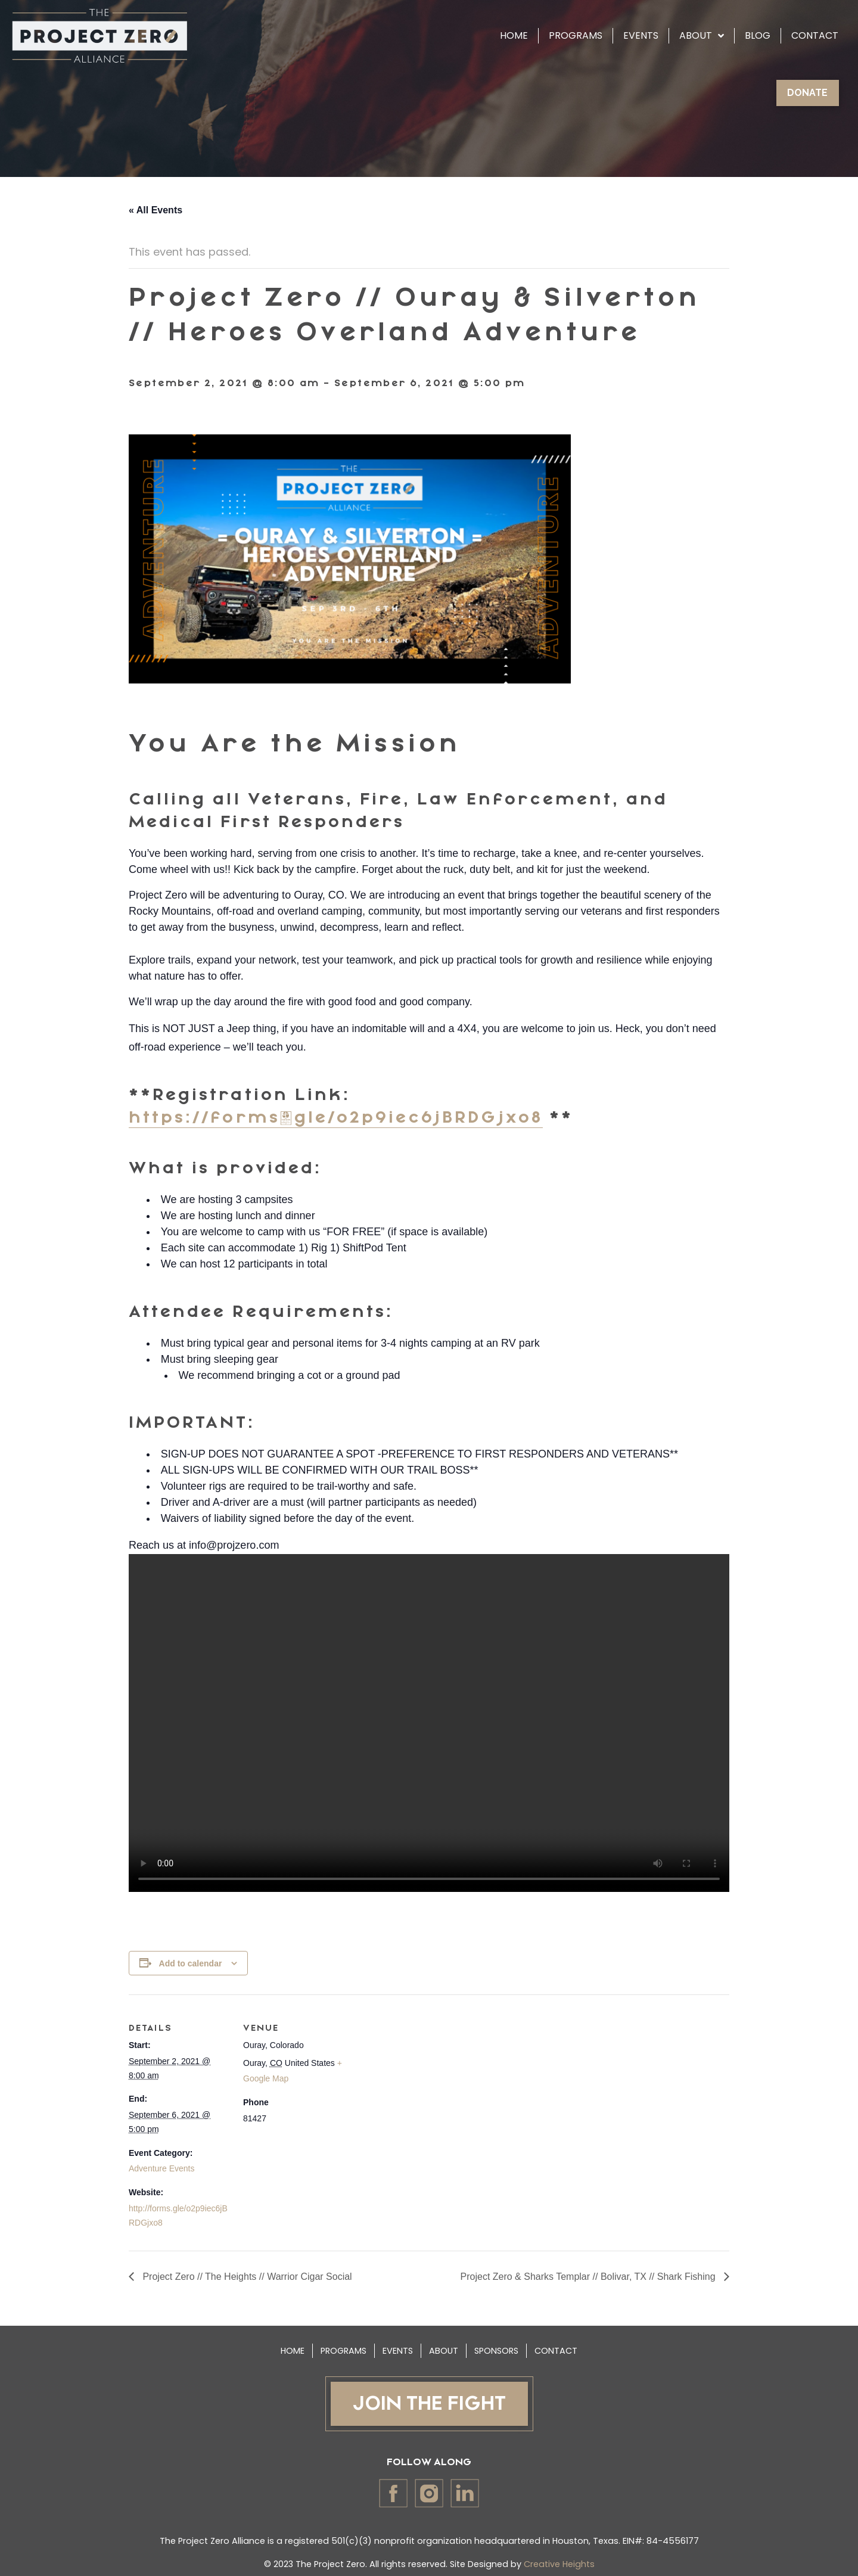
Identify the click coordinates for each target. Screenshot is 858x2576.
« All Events (155, 210)
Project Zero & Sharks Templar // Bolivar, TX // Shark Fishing (589, 2277)
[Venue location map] (420, 2077)
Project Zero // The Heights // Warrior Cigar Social (246, 2277)
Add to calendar (190, 1963)
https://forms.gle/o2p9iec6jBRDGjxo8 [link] (336, 1117)
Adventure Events (162, 2168)
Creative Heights (559, 2564)
